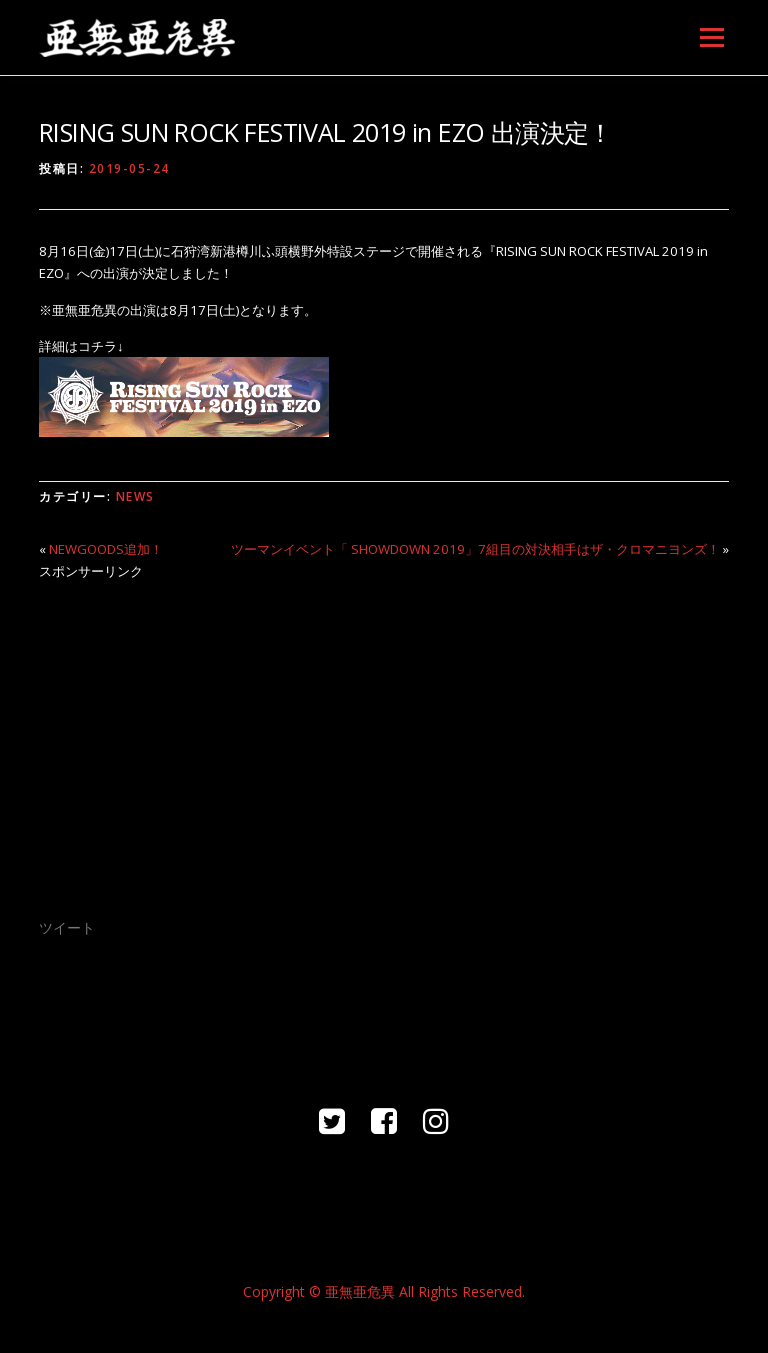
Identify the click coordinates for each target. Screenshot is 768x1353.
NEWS (135, 496)
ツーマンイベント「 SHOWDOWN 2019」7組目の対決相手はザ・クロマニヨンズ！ (475, 549)
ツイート (67, 927)
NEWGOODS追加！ (106, 549)
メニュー (711, 37)
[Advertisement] (384, 736)
